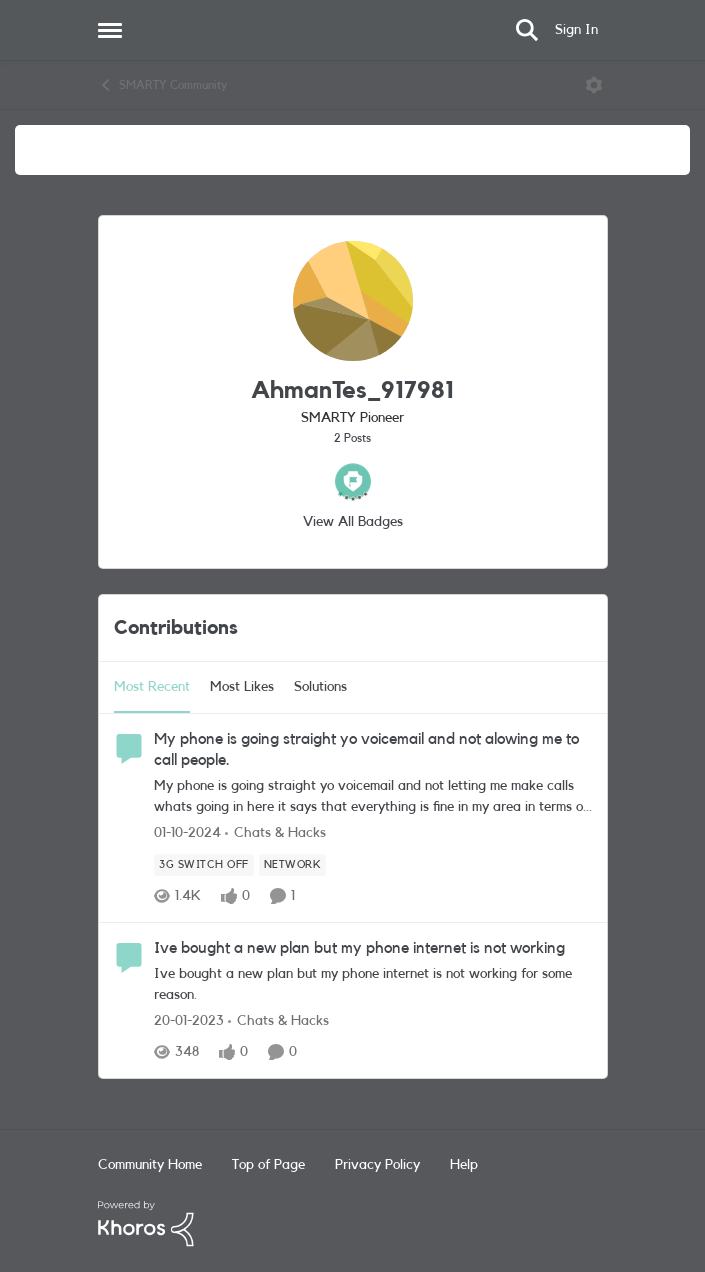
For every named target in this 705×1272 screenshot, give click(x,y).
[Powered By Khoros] (353, 1224)
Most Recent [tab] (152, 687)
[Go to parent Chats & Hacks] (275, 833)
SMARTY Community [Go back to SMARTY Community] (162, 85)
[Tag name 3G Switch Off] (204, 865)
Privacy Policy (377, 1165)
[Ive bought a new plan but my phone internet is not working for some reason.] (373, 985)
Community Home (150, 1165)
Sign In (576, 30)
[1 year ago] (187, 833)
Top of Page (268, 1165)
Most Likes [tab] (242, 687)
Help (464, 1165)
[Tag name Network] (292, 865)
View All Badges (353, 522)
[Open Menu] (594, 85)
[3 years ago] (189, 1021)
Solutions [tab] (320, 687)
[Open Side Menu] (110, 30)
